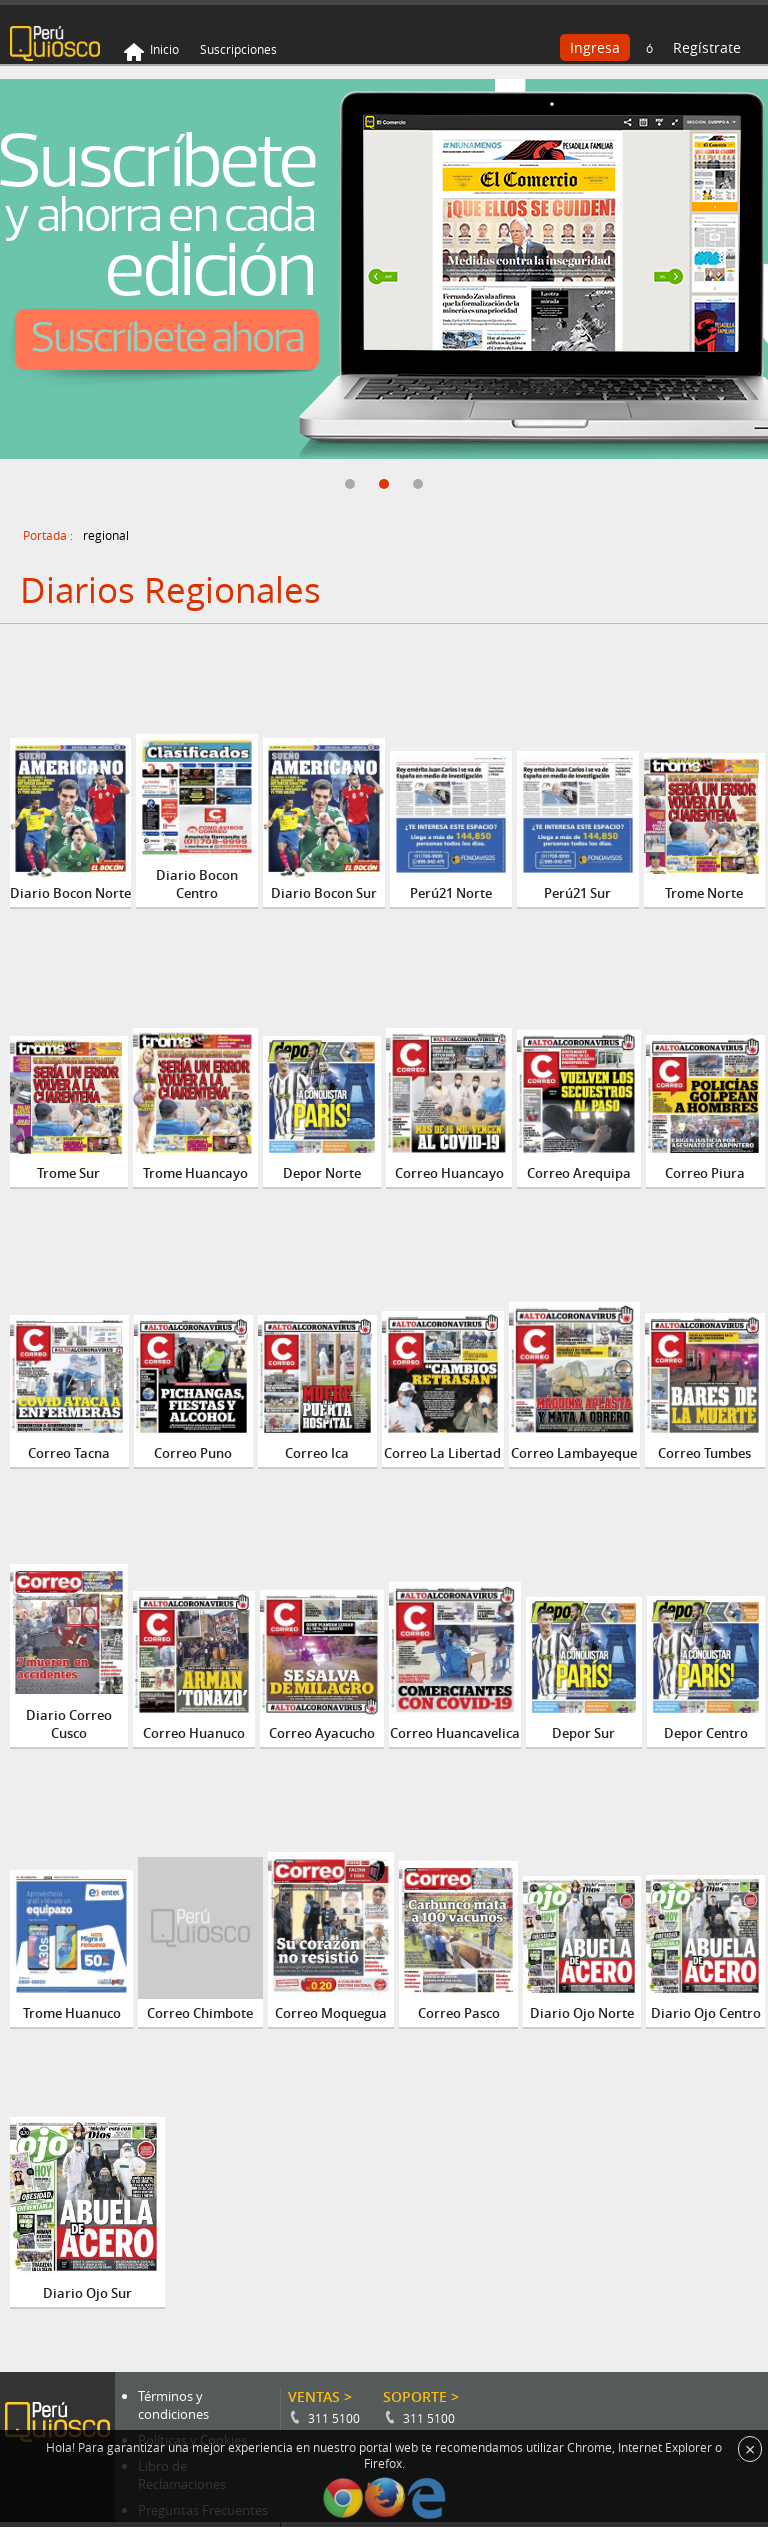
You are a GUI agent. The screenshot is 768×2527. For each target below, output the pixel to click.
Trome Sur (68, 1173)
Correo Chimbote (200, 2013)
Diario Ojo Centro (706, 2013)
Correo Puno (193, 1453)
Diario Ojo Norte (582, 2013)
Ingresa (595, 47)
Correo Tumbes (704, 1453)
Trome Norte (704, 893)
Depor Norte (322, 1173)
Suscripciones (238, 49)
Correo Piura (705, 1173)
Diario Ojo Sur (87, 2293)
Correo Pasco (459, 2013)
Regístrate (707, 47)
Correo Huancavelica (455, 1733)
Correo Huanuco (194, 1733)
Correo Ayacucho (322, 1733)
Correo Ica (317, 1453)
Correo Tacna (69, 1453)
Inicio (164, 49)
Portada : (48, 535)
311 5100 (334, 2418)
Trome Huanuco (72, 2013)
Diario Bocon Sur (324, 893)
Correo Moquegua (331, 2013)
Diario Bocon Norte (70, 893)
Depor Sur (583, 1733)
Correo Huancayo (449, 1173)
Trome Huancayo (195, 1173)
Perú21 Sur (577, 893)
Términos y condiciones (173, 2405)
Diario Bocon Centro (197, 884)
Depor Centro (706, 1733)
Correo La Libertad (442, 1453)
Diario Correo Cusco (69, 1724)
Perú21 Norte (451, 893)
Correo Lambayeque (574, 1453)
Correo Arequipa (579, 1173)
